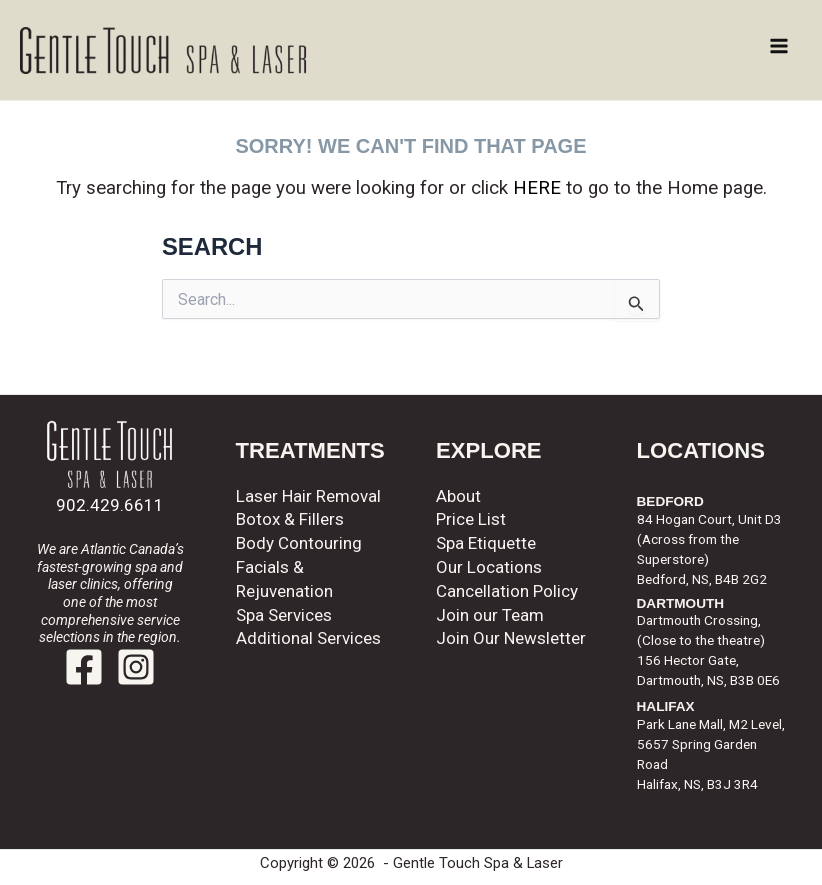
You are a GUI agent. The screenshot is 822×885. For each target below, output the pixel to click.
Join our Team (490, 615)
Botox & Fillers (290, 519)
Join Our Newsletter (511, 638)
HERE (537, 188)
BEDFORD (670, 501)
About (458, 496)
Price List (471, 519)
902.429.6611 (110, 505)
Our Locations (489, 567)
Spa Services (284, 615)
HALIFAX (666, 706)
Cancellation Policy (507, 591)
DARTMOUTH (681, 603)
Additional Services (308, 638)
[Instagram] (136, 667)
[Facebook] (84, 667)
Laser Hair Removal (308, 496)
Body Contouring (299, 543)
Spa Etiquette (486, 543)
